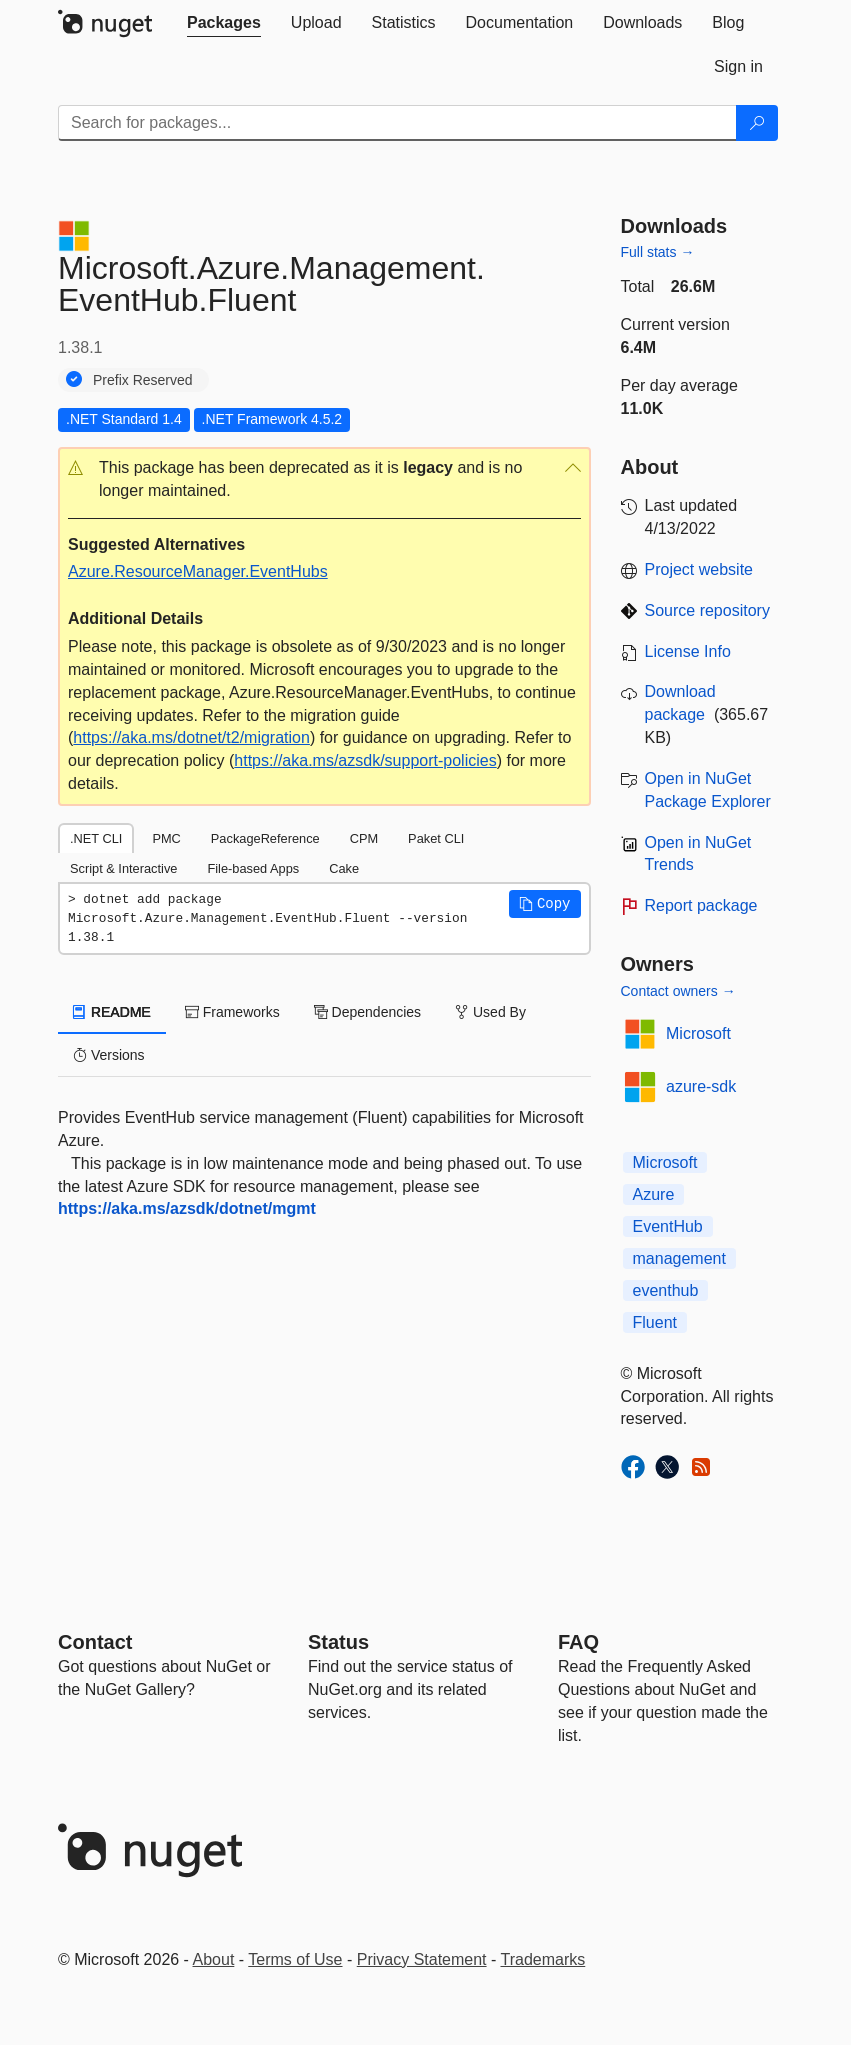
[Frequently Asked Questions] (578, 1642)
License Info (688, 651)
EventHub (668, 1226)
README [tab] (112, 1012)
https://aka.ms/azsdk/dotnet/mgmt (187, 1208)
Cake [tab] (344, 868)
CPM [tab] (364, 838)
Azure (654, 1194)
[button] (324, 480)
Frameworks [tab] (232, 1012)
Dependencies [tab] (367, 1012)
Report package (701, 905)
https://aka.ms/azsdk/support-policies (365, 760)
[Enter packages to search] (397, 123)
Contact (95, 1642)
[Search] (757, 123)
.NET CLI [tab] (96, 838)
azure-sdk (701, 1086)
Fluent (655, 1322)
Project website (699, 569)
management (679, 1258)
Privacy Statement (422, 1959)
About (214, 1959)
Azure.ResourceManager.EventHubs (198, 571)
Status (338, 1642)
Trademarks (543, 1959)
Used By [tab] (490, 1012)
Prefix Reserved (143, 380)
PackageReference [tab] (265, 838)
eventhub (666, 1290)
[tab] (224, 23)
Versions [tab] (109, 1055)
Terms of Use (295, 1959)
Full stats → (658, 252)
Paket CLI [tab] (436, 838)
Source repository (707, 610)
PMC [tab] (166, 838)
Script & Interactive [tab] (123, 868)
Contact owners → (678, 991)
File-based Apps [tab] (253, 868)
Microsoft (698, 1033)
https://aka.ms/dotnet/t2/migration (191, 737)
